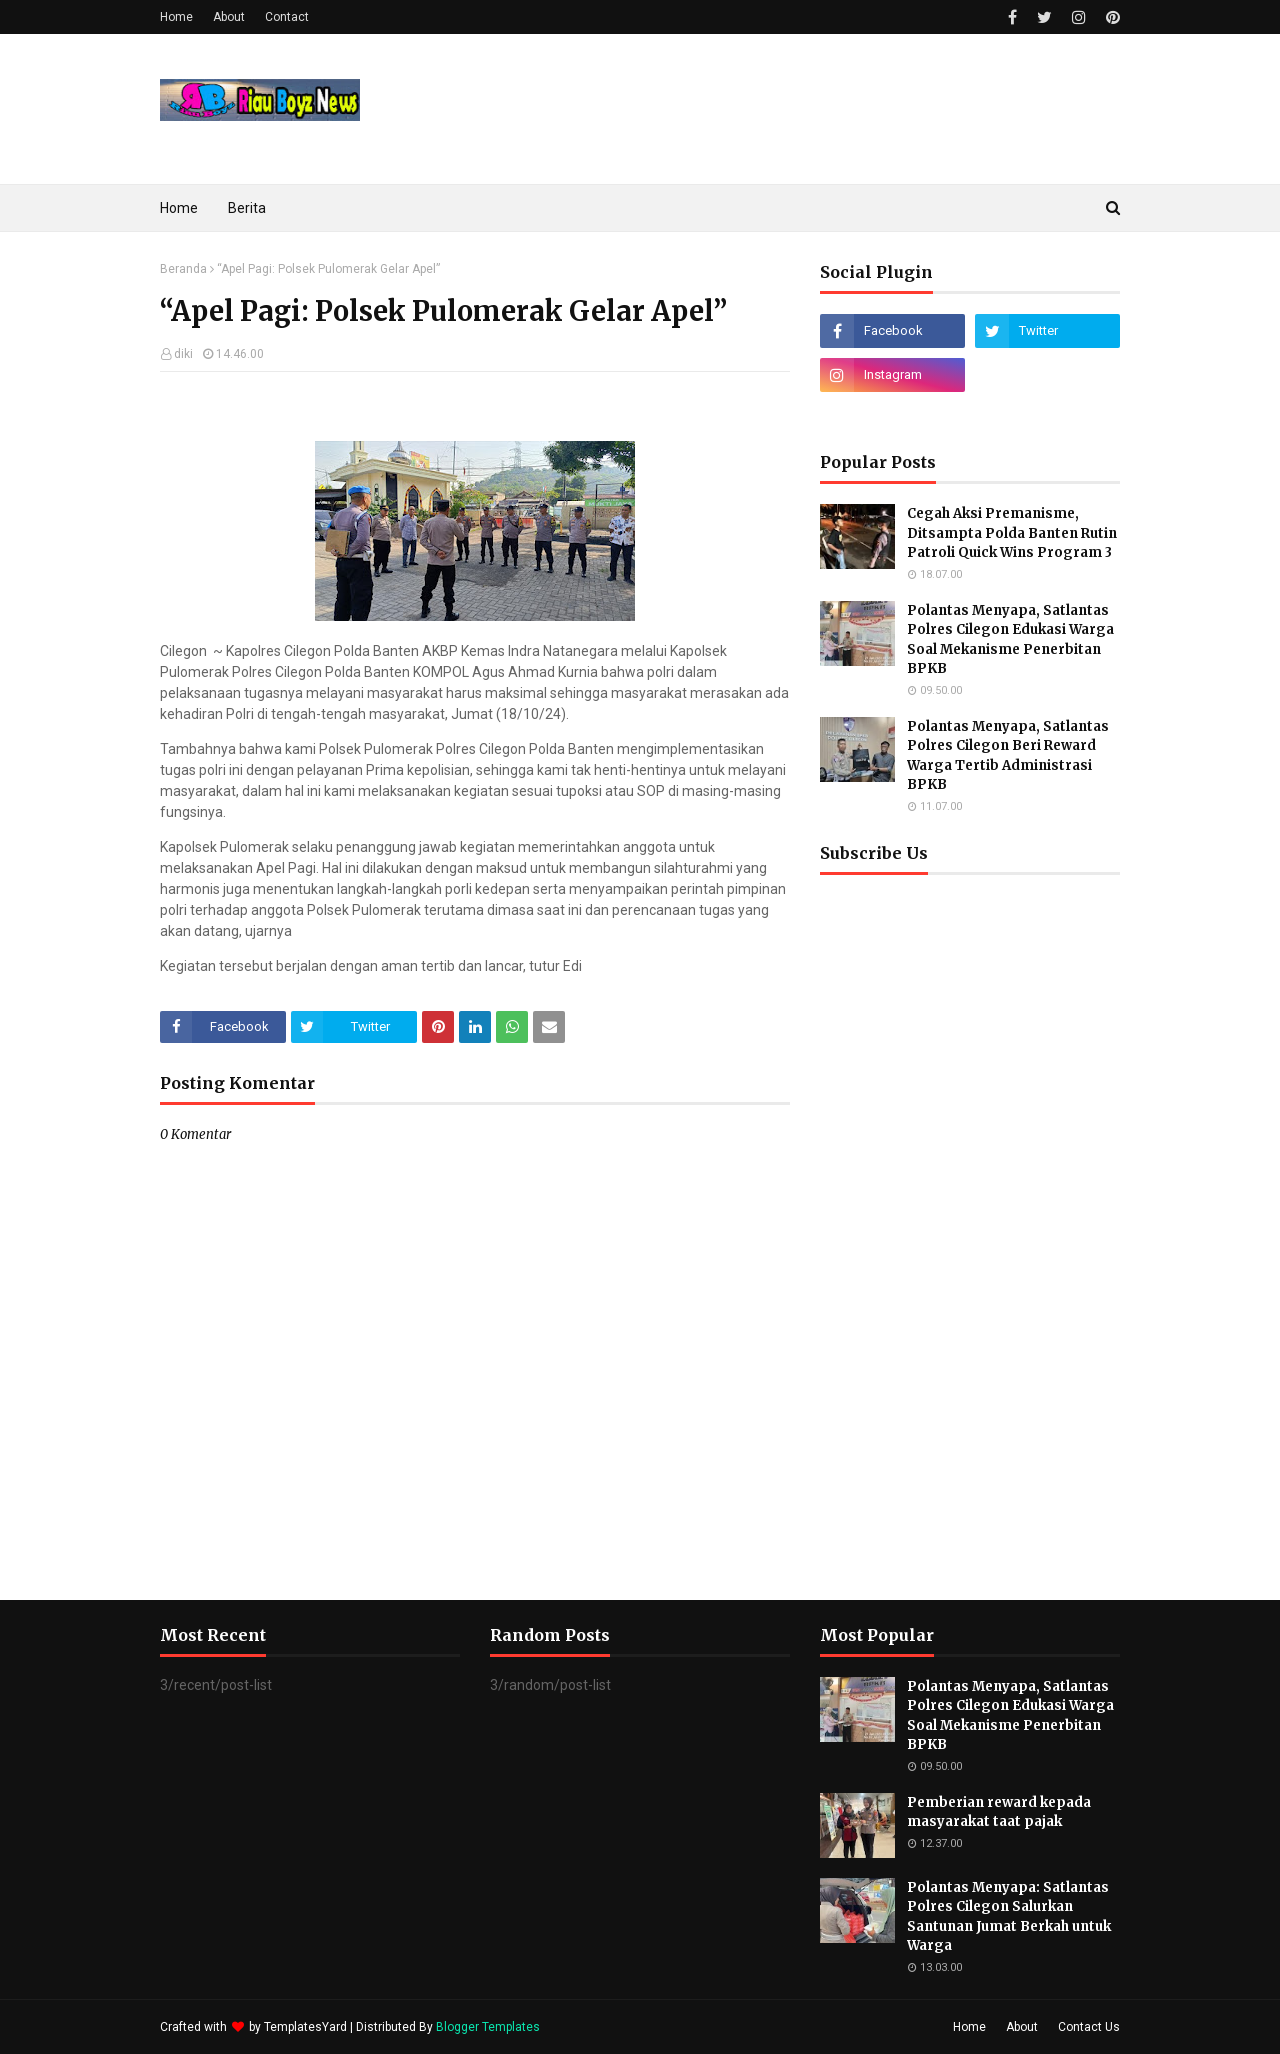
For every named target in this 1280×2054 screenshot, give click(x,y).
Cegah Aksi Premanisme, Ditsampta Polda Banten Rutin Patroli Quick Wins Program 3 (1012, 533)
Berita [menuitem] (247, 208)
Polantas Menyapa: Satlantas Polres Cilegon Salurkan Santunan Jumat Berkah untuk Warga (1009, 1917)
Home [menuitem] (179, 208)
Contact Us (1089, 2027)
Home (176, 17)
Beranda (183, 269)
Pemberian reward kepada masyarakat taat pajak (999, 1812)
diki (183, 354)
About (229, 17)
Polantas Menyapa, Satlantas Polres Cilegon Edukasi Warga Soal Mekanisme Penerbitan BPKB (1010, 640)
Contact (287, 17)
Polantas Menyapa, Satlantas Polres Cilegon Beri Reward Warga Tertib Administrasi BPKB (1008, 756)
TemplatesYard (305, 2027)
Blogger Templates (488, 2027)
